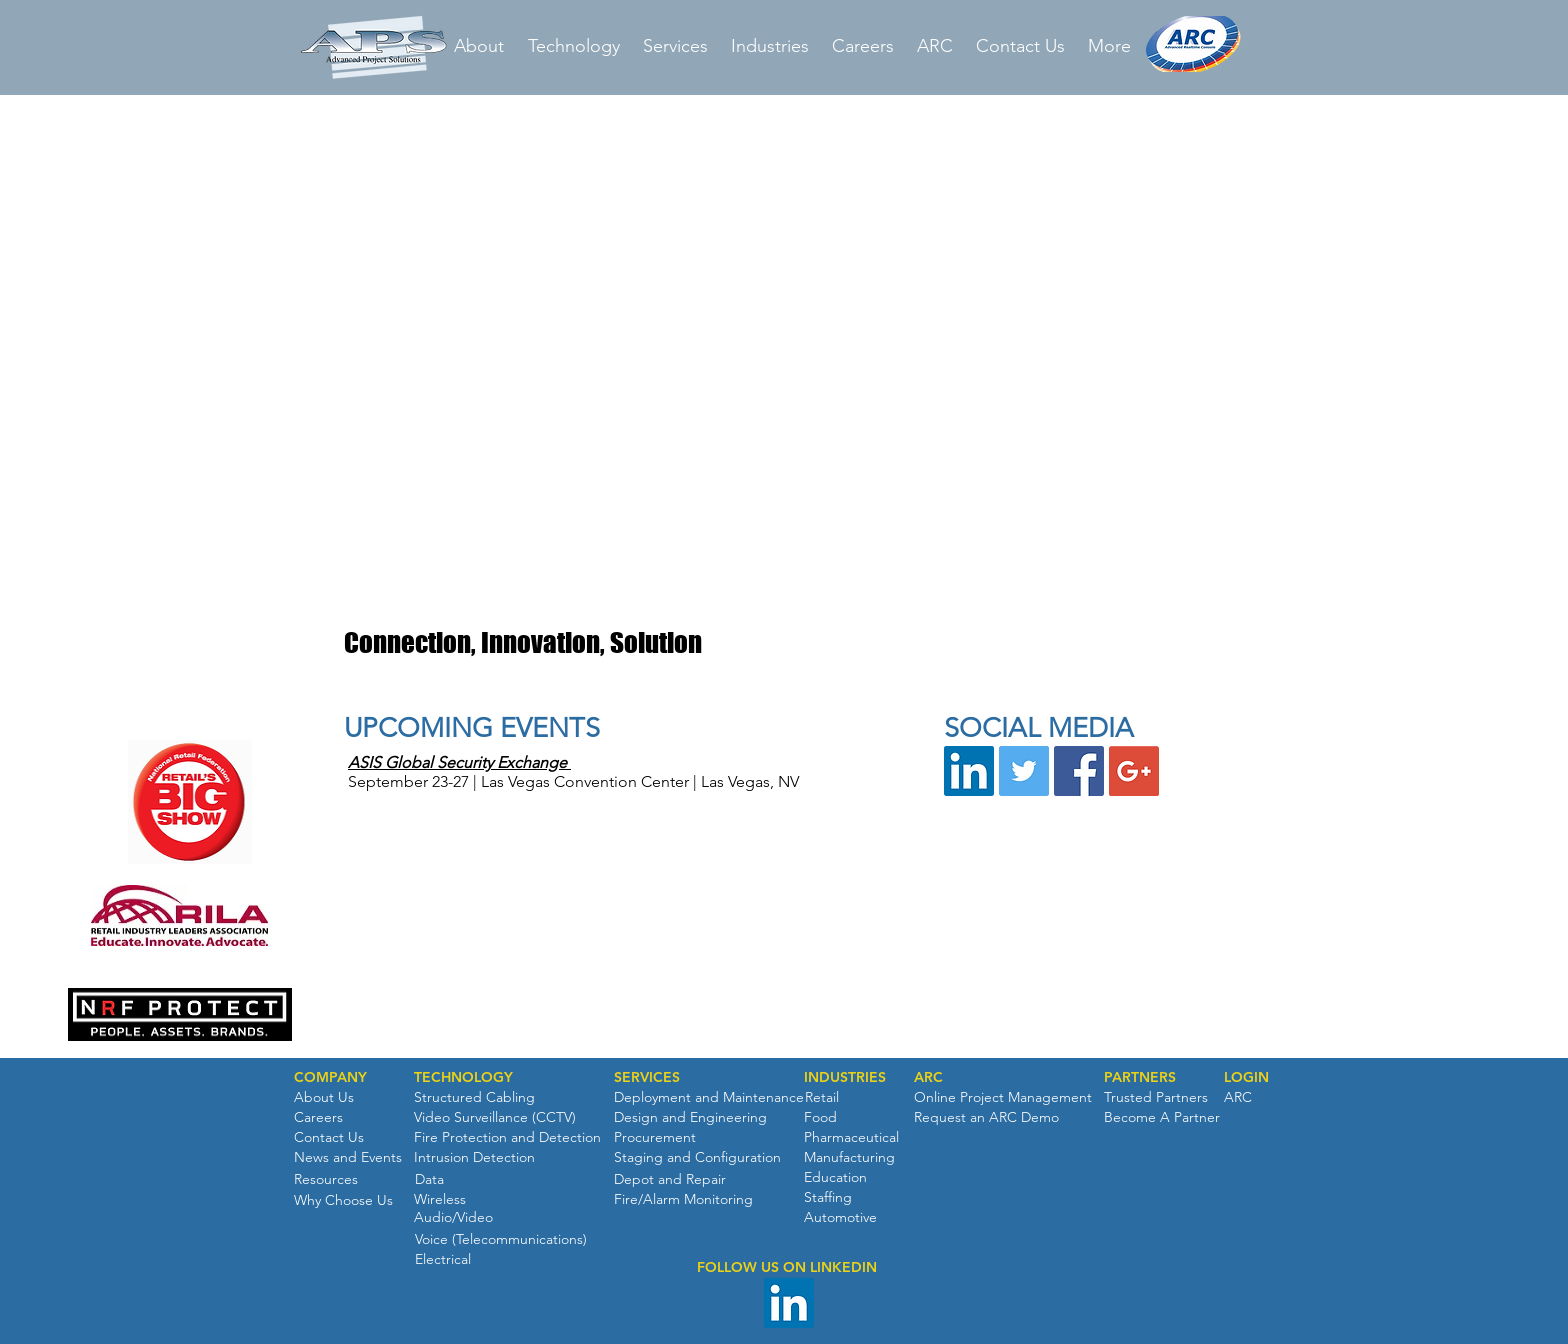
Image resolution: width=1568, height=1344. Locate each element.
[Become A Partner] (1162, 1118)
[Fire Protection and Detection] (507, 1138)
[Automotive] (840, 1218)
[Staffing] (828, 1198)
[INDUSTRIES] (845, 1078)
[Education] (835, 1178)
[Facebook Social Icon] (1079, 771)
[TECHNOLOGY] (463, 1078)
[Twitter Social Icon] (1024, 771)
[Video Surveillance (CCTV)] (495, 1118)
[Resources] (326, 1180)
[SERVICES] (647, 1078)
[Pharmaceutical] (851, 1138)
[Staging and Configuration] (697, 1158)
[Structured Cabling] (474, 1098)
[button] (780, 1005)
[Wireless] (440, 1200)
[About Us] (324, 1098)
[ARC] (928, 1078)
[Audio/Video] (453, 1218)
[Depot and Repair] (670, 1180)
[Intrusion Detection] (474, 1158)
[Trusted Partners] (1156, 1098)
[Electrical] (442, 1260)
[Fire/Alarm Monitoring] (683, 1200)
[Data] (429, 1180)
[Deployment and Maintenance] (709, 1098)
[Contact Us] (329, 1138)
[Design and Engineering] (690, 1118)
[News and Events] (348, 1158)
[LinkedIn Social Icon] (969, 771)
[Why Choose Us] (343, 1201)
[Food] (820, 1118)
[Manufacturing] (849, 1158)
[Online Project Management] (1003, 1098)
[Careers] (318, 1118)
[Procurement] (655, 1138)
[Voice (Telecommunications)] (501, 1240)
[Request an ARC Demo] (986, 1118)
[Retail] (821, 1098)
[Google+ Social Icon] (1134, 771)
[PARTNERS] (1140, 1078)
